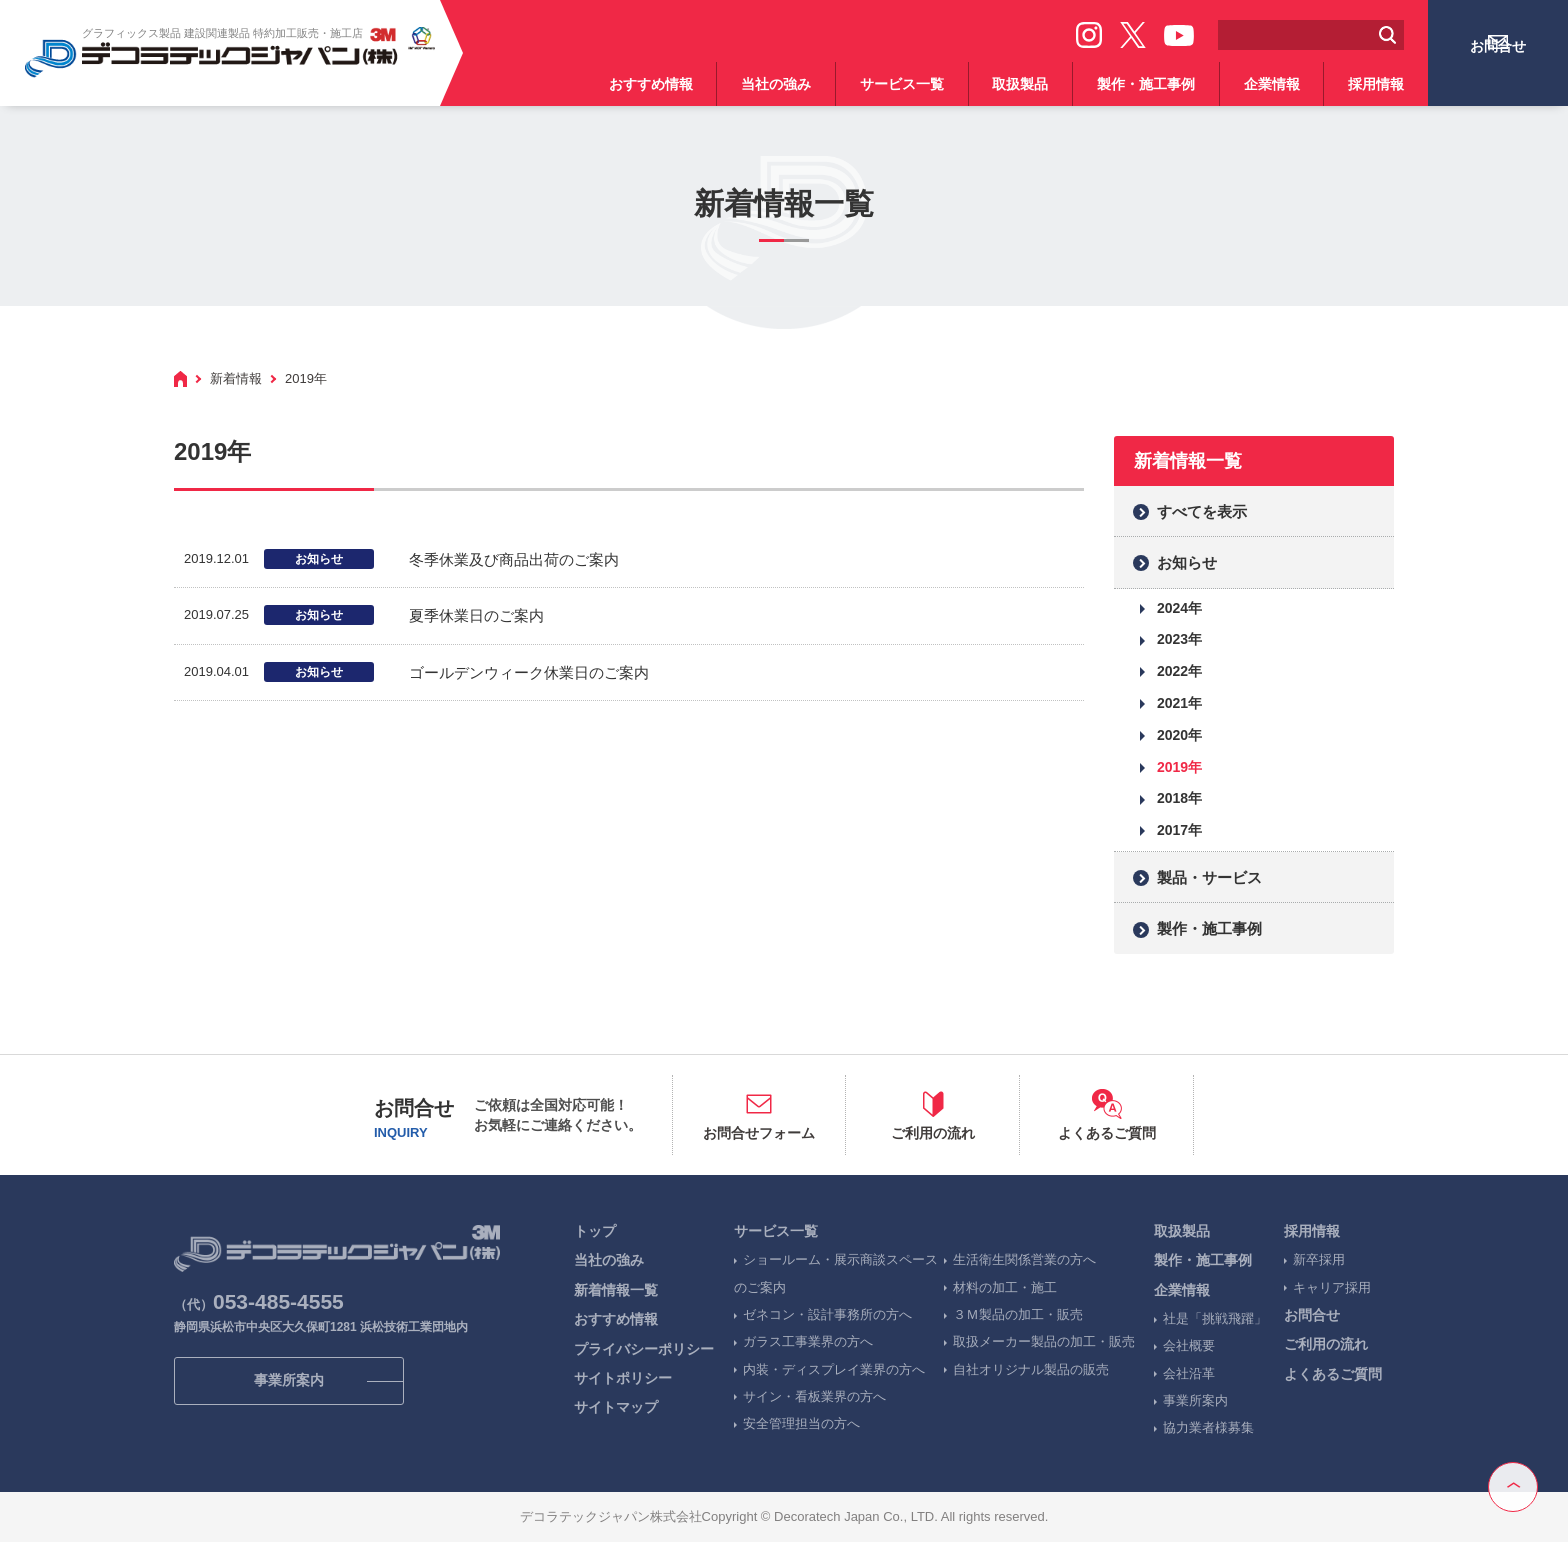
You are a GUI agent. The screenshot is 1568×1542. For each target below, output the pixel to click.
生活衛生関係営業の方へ (1024, 1259)
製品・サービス (1209, 877)
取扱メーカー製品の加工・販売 (1044, 1341)
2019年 (1179, 767)
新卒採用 (1319, 1259)
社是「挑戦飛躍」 (1215, 1318)
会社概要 (1189, 1345)
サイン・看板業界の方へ (814, 1396)
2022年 (1179, 671)
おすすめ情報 (651, 84)
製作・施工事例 (1146, 84)
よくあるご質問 (1333, 1374)
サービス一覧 (902, 84)
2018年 (1179, 798)
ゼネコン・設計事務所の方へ (827, 1314)
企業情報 (1272, 84)
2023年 (1179, 639)
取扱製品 (1020, 84)
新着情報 (236, 378)
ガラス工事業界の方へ (808, 1341)
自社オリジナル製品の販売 (1031, 1369)
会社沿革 (1189, 1373)
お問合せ (1498, 67)
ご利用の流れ (1326, 1344)
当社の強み (776, 84)
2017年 (1179, 830)
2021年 (1179, 703)
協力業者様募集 (1208, 1427)
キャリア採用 (1332, 1287)
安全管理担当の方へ (801, 1423)
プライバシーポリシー (644, 1349)
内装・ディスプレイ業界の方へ (834, 1369)
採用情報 (1376, 84)
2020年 (1179, 735)
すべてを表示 (1202, 511)
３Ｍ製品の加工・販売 (1018, 1314)
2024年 (1179, 608)
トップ (595, 1231)
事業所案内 (1195, 1400)
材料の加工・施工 (1005, 1287)
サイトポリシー (623, 1378)
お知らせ (1187, 562)
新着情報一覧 (616, 1290)
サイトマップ (616, 1407)
